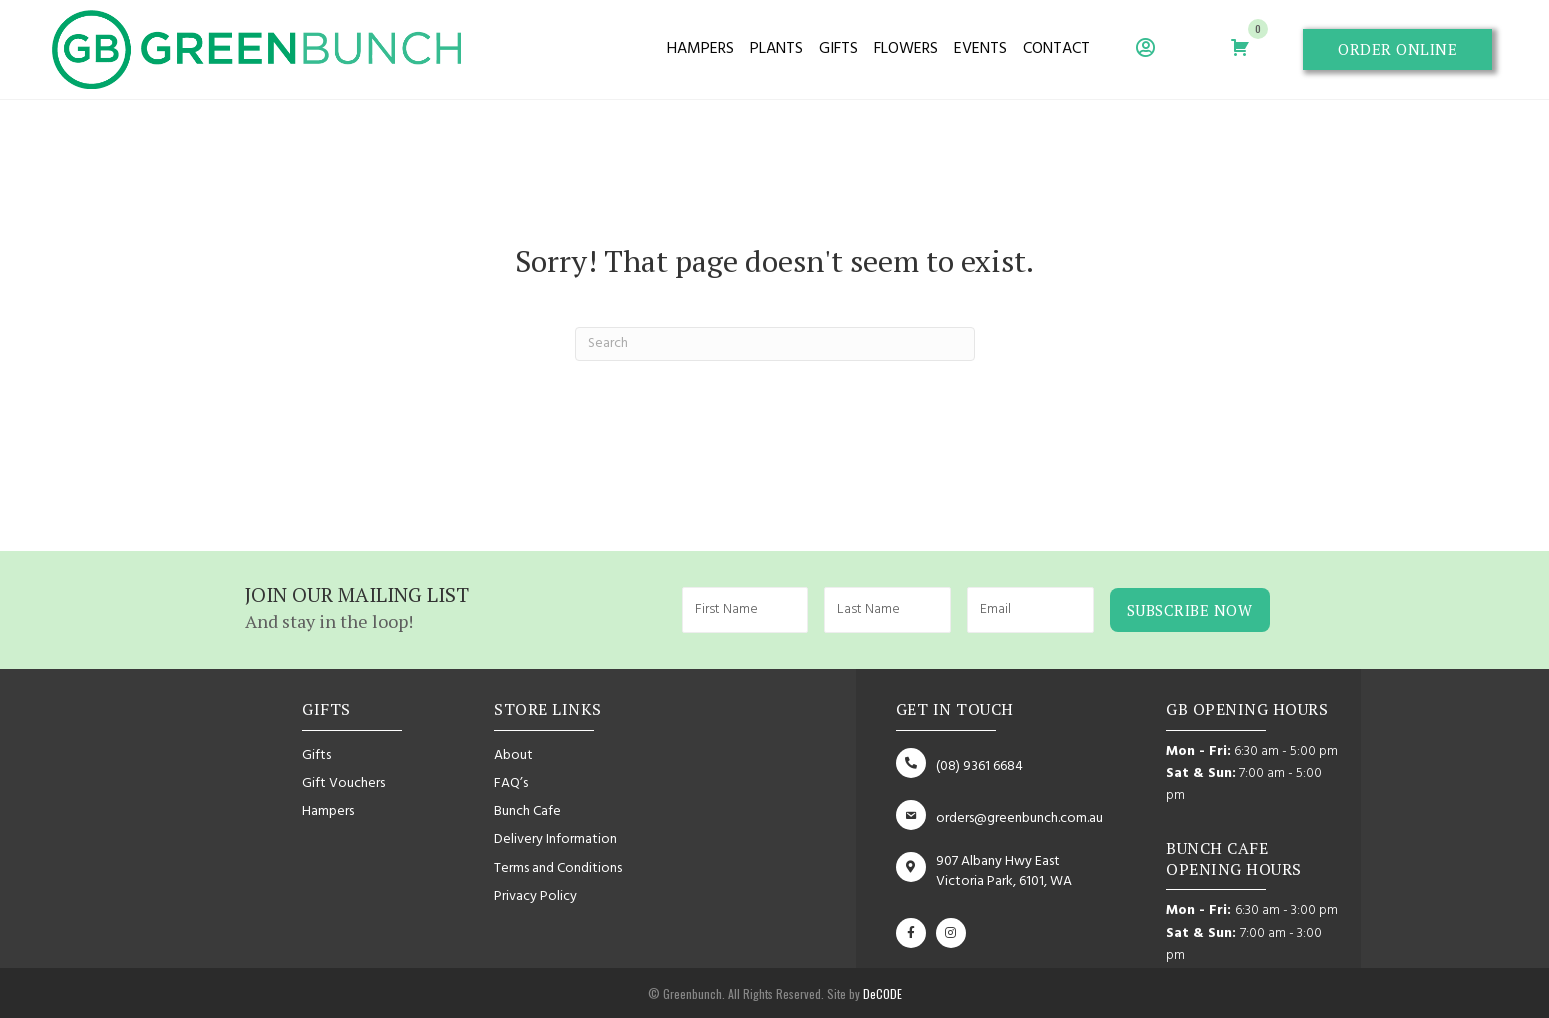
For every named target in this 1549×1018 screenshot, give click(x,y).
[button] (1397, 50)
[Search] (775, 344)
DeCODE (881, 993)
